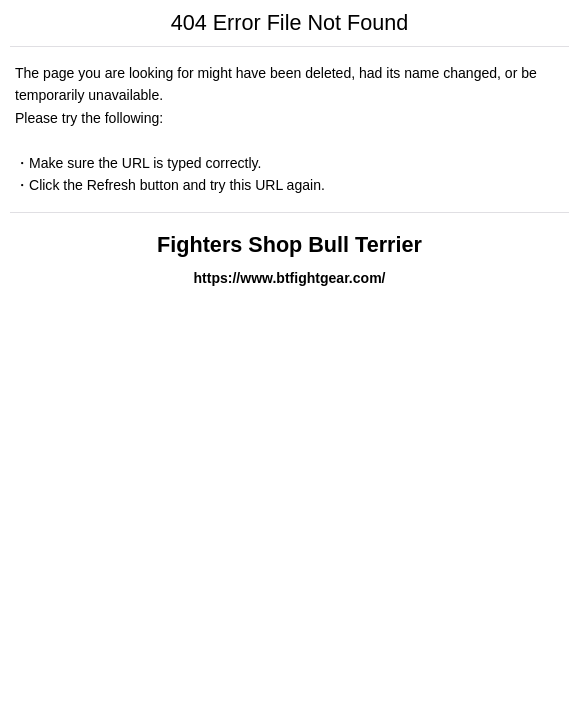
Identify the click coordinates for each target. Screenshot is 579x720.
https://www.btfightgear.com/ (289, 278)
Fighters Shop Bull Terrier (289, 244)
